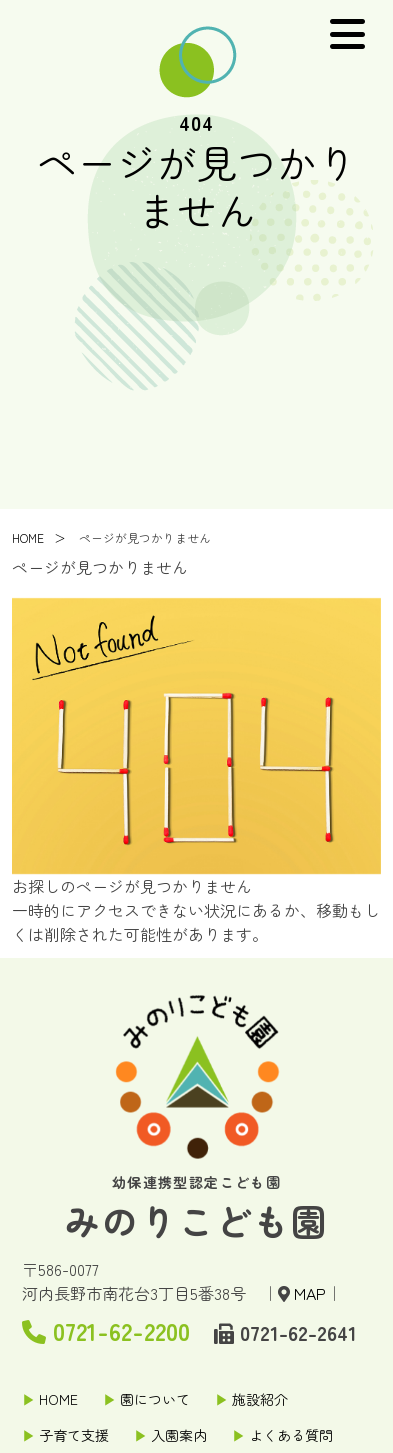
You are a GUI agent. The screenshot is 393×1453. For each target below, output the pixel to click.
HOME (28, 539)
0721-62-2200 (106, 1330)
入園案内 (179, 1435)
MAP (310, 1293)
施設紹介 (260, 1399)
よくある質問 (291, 1435)
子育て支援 (74, 1435)
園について (155, 1399)
